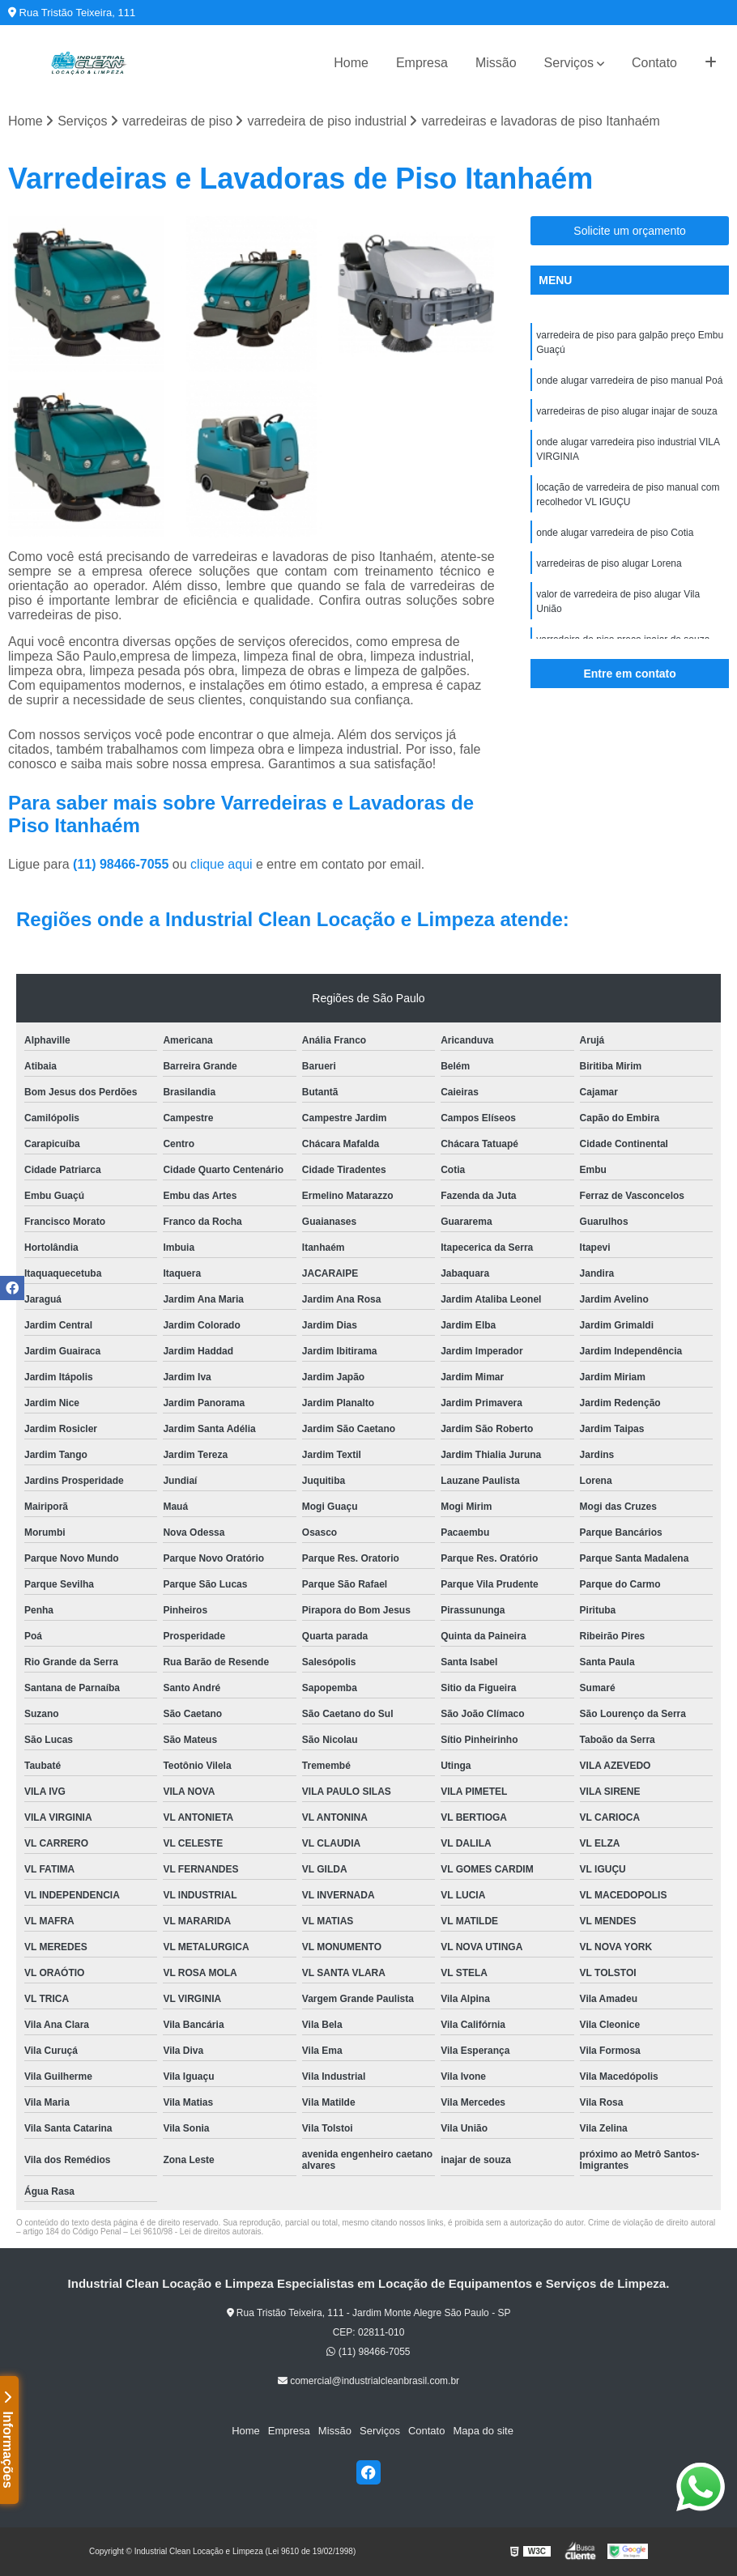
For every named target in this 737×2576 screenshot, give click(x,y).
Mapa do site (483, 2431)
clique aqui (221, 864)
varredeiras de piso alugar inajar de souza (626, 411)
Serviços (569, 63)
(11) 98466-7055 (123, 864)
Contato (654, 63)
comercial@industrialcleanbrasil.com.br (368, 2381)
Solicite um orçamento (629, 230)
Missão (496, 63)
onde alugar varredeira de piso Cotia (614, 532)
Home (351, 63)
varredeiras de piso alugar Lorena (608, 563)
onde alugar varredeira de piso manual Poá (629, 380)
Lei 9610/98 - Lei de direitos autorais (196, 2231)
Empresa (422, 63)
